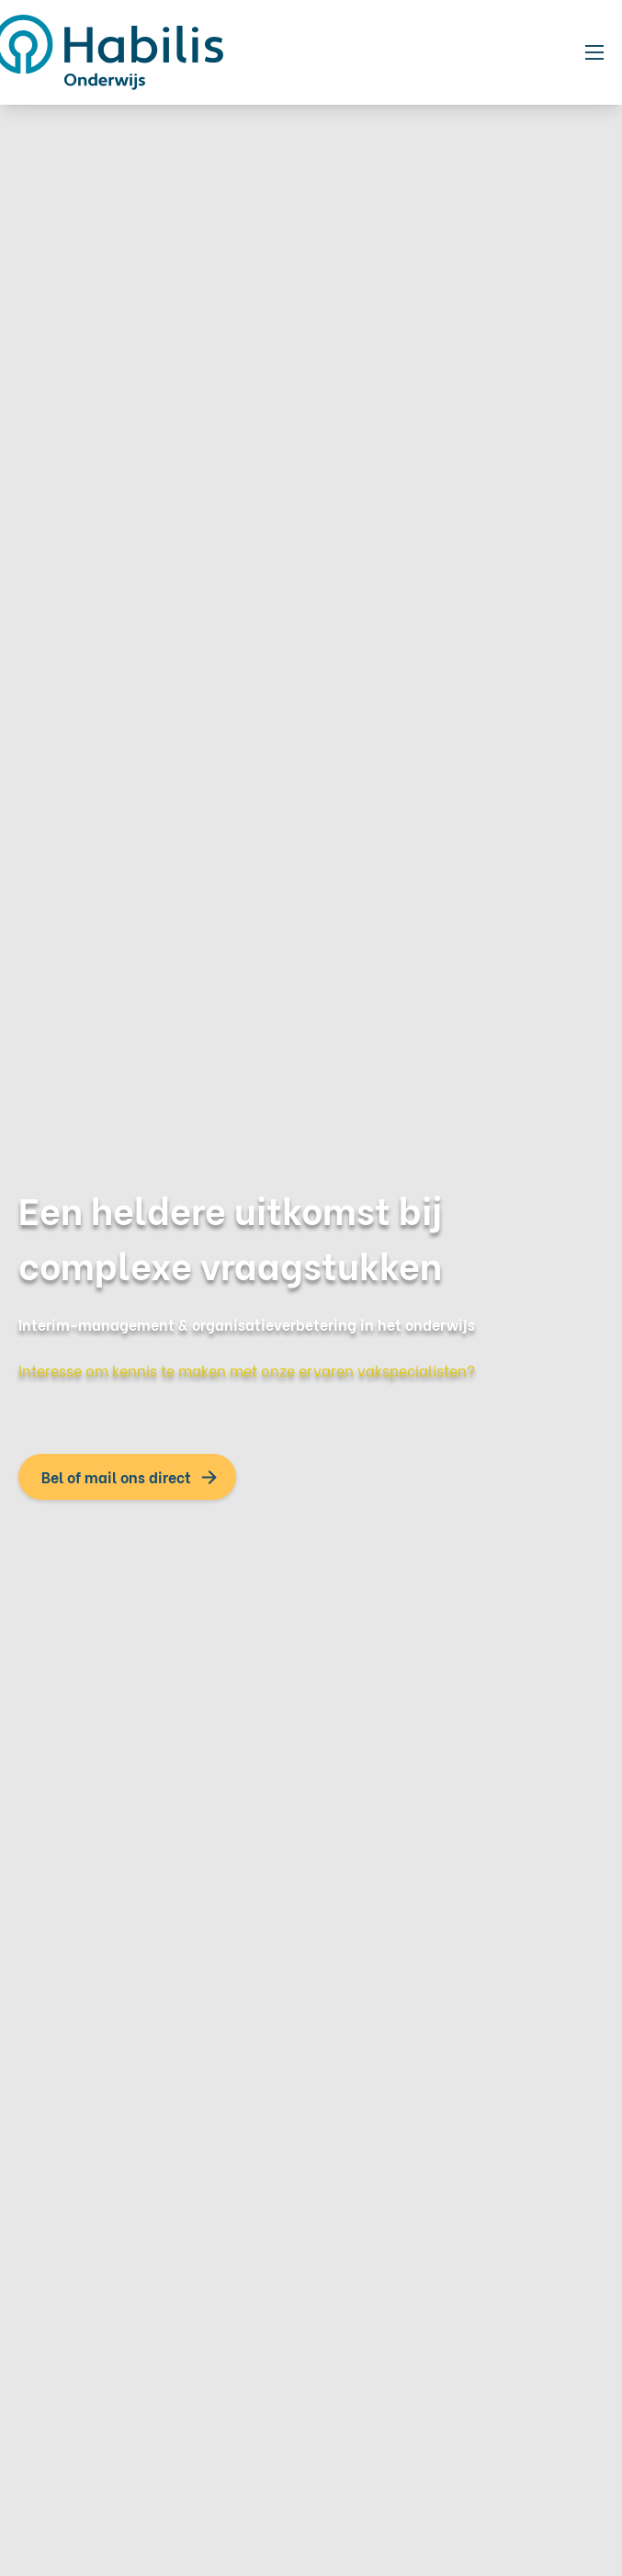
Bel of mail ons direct (116, 1476)
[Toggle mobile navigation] (594, 52)
